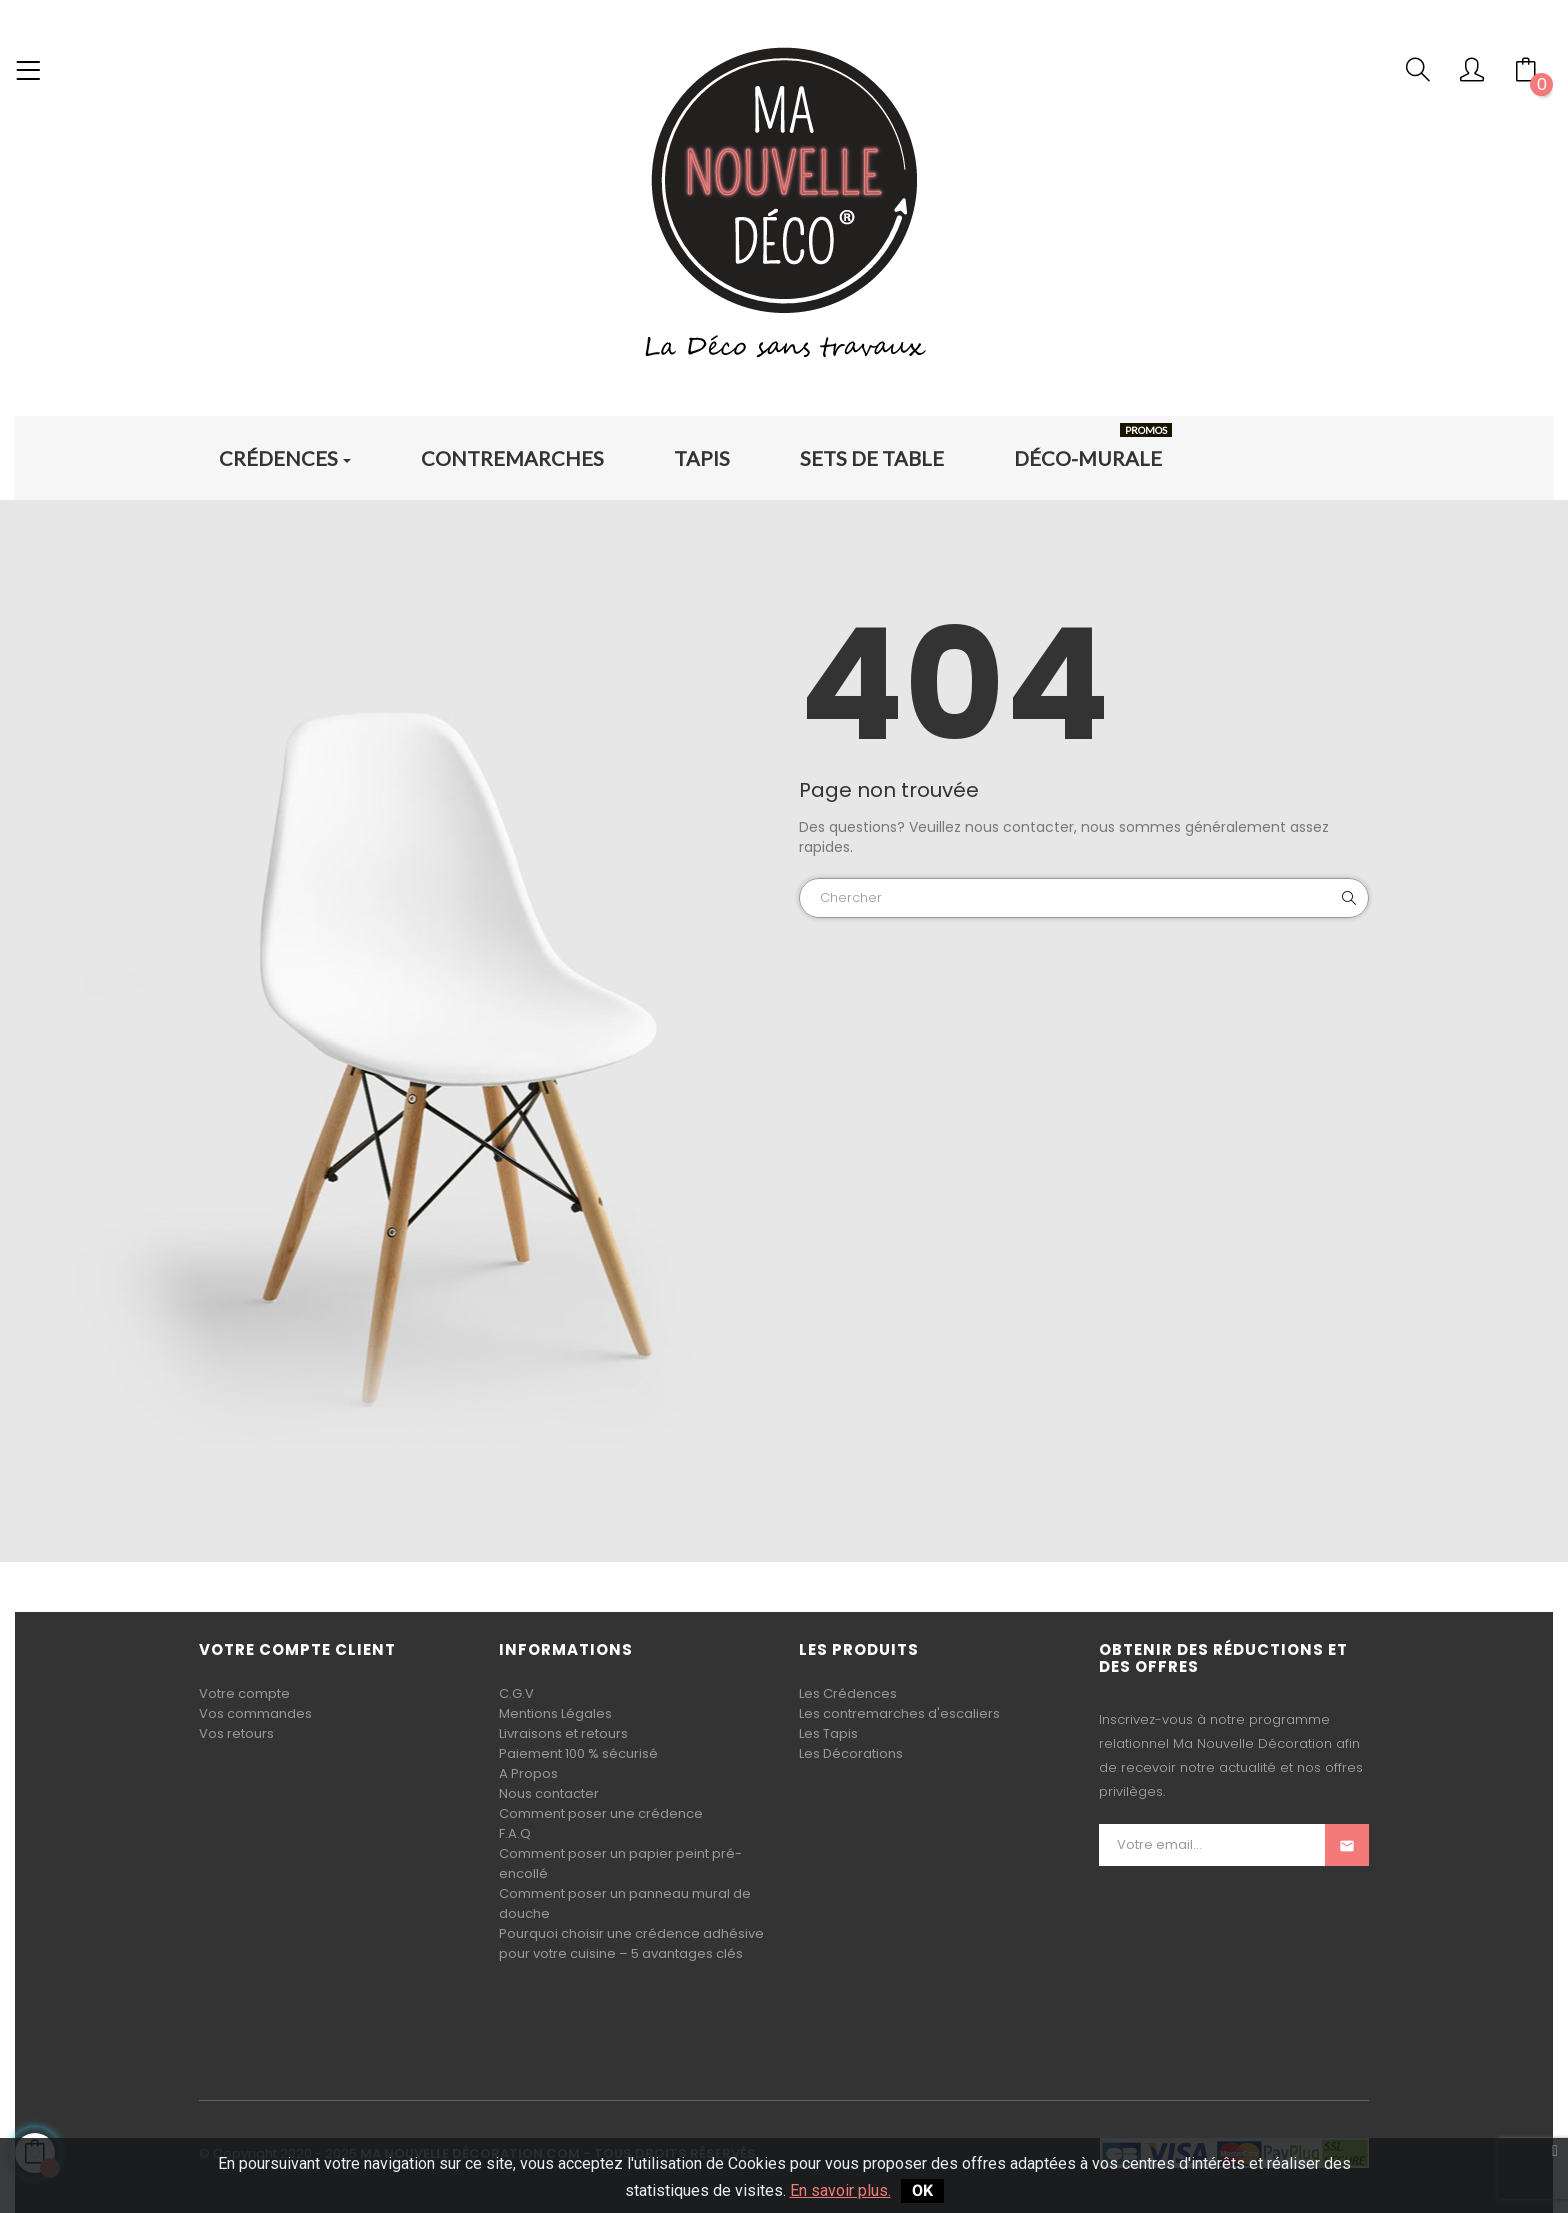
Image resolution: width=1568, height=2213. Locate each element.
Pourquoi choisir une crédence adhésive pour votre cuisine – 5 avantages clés (631, 1943)
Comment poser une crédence (601, 1813)
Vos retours (236, 1733)
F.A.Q (515, 1833)
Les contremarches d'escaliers (899, 1713)
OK (922, 2190)
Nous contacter (549, 1793)
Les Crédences (848, 1693)
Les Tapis (828, 1733)
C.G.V (516, 1693)
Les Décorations (851, 1753)
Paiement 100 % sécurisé (578, 1753)
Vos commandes (255, 1713)
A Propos (528, 1773)
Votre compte (244, 1693)
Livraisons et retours (563, 1733)
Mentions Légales (555, 1713)
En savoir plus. (840, 2190)
